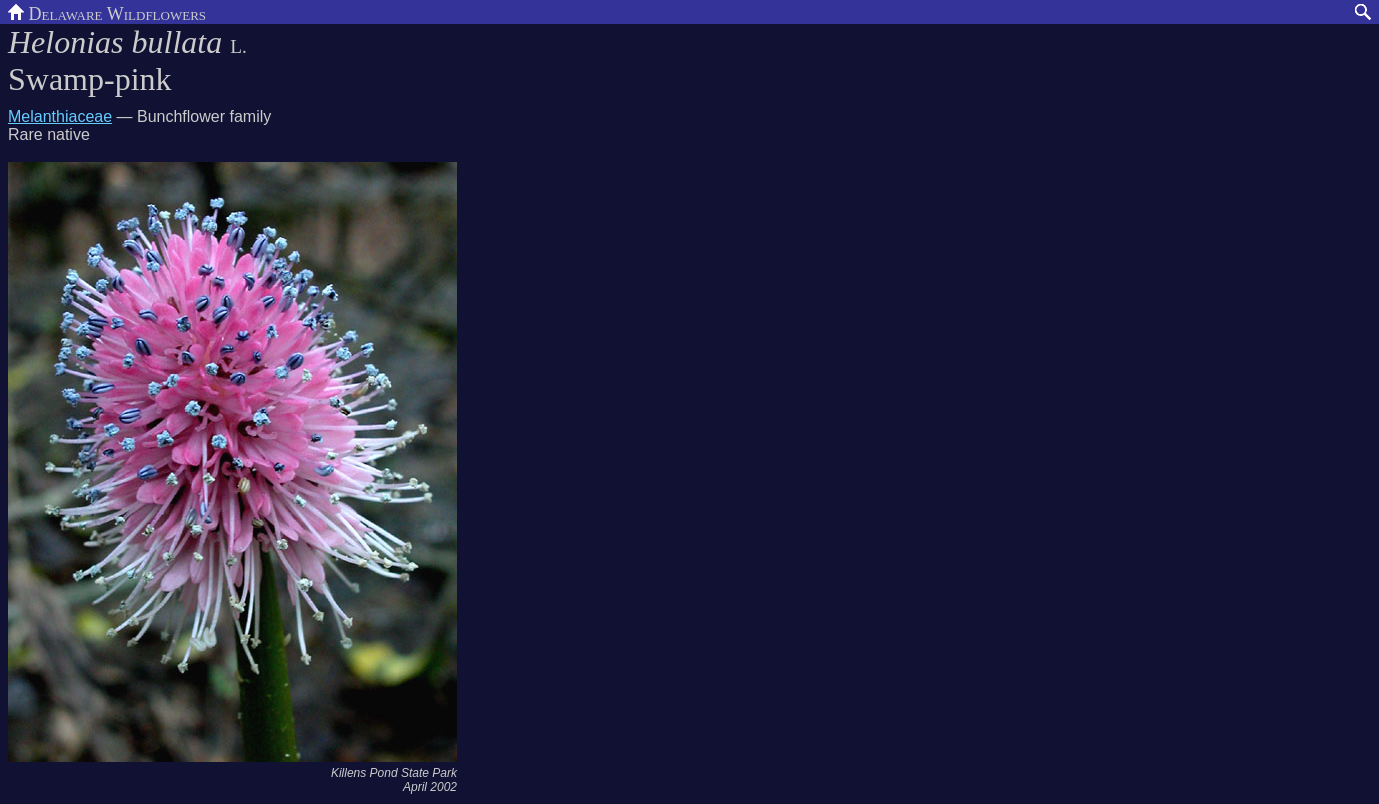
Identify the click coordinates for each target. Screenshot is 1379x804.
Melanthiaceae (60, 116)
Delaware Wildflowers (107, 12)
